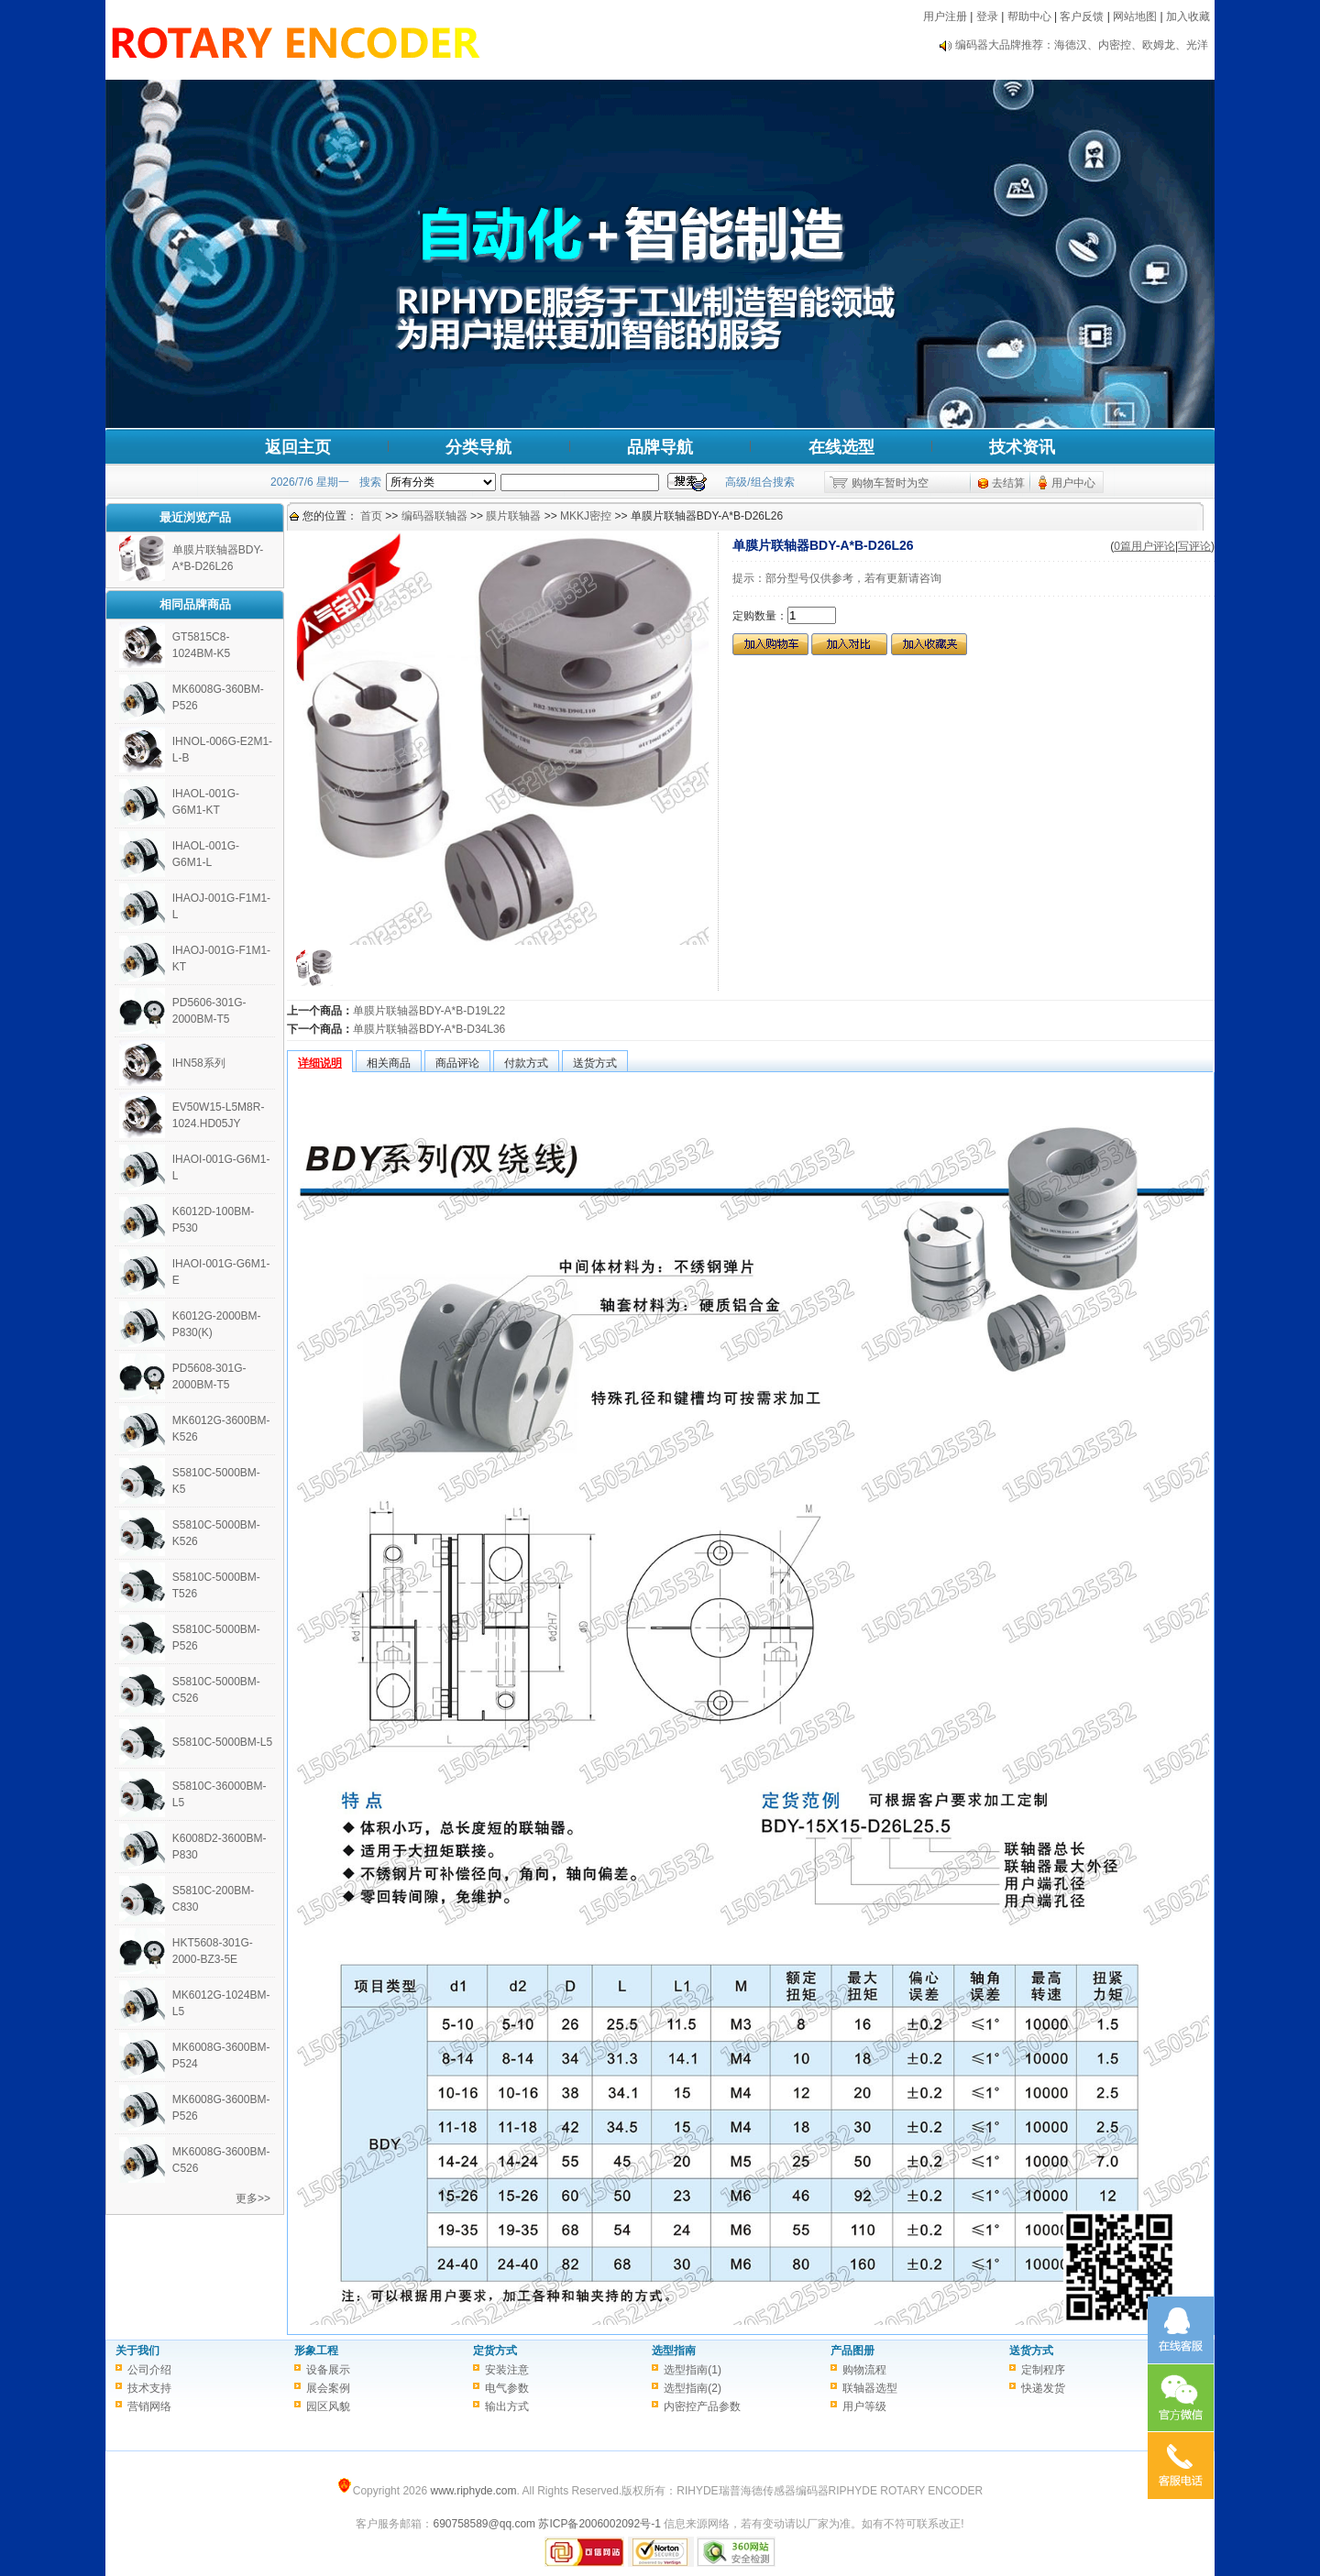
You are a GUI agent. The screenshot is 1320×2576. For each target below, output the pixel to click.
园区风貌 (328, 2406)
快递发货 (1043, 2388)
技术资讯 (1022, 447)
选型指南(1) (692, 2369)
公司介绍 (149, 2369)
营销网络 (149, 2406)
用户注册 (945, 16)
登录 (987, 16)
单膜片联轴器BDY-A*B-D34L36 (429, 1029)
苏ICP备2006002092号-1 (599, 2523)
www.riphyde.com (473, 2490)
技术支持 (149, 2388)
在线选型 (841, 447)
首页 (371, 516)
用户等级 (864, 2406)
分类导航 (479, 447)
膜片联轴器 (513, 516)
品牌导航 (660, 447)
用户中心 (1073, 483)
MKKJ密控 (585, 516)
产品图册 (852, 2350)
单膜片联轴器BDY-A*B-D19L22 (429, 1010)
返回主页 (298, 447)
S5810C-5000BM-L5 (222, 1742)
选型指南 (674, 2350)
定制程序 (1043, 2369)
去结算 (1008, 483)
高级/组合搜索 (759, 482)
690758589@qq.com (484, 2523)
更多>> (253, 2198)
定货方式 (495, 2350)
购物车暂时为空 (890, 483)
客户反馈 (1082, 16)
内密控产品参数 (702, 2406)
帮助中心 (1029, 16)
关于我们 (138, 2350)
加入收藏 (1188, 16)
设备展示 (328, 2369)
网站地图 (1135, 16)
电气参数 (507, 2388)
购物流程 (864, 2369)
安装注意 (507, 2369)
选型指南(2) (692, 2388)
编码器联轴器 (435, 516)
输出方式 (507, 2406)
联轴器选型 (869, 2388)
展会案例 (328, 2388)
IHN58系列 (199, 1063)
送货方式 (1031, 2350)
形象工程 (316, 2350)
